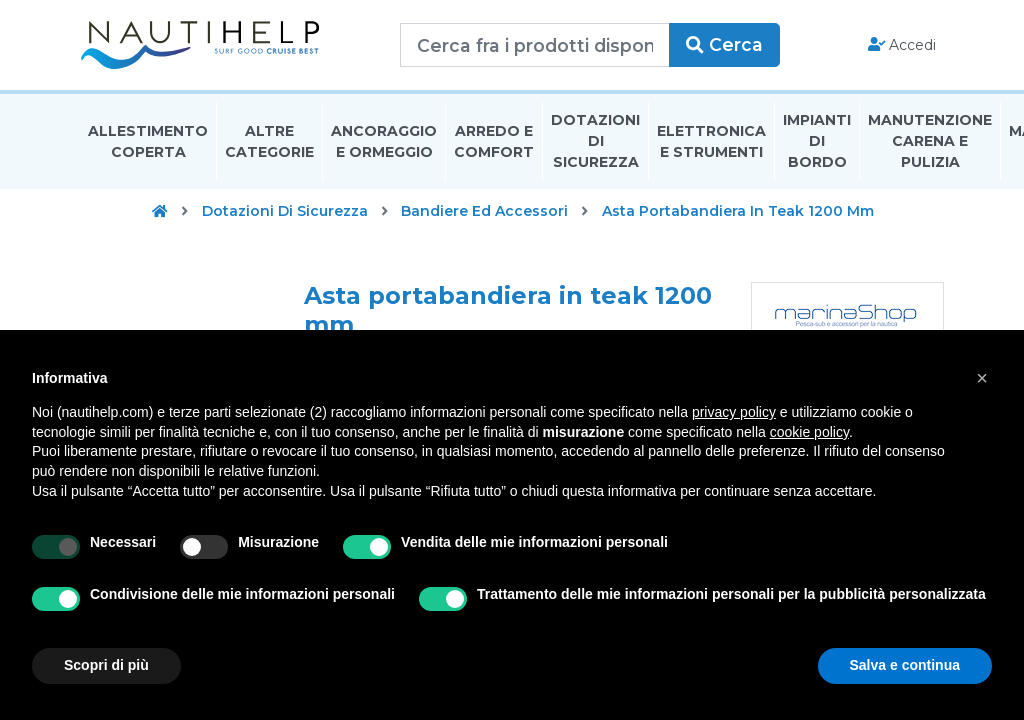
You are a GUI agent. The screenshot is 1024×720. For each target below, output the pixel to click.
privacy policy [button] (734, 412)
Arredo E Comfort (494, 143)
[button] (982, 378)
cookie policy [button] (809, 432)
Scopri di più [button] (106, 665)
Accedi (902, 46)
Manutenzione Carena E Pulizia (930, 144)
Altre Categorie (269, 143)
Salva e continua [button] (905, 665)
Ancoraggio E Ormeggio (384, 143)
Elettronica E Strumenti (711, 143)
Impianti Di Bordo (817, 144)
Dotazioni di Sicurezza (595, 144)
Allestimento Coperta (148, 143)
